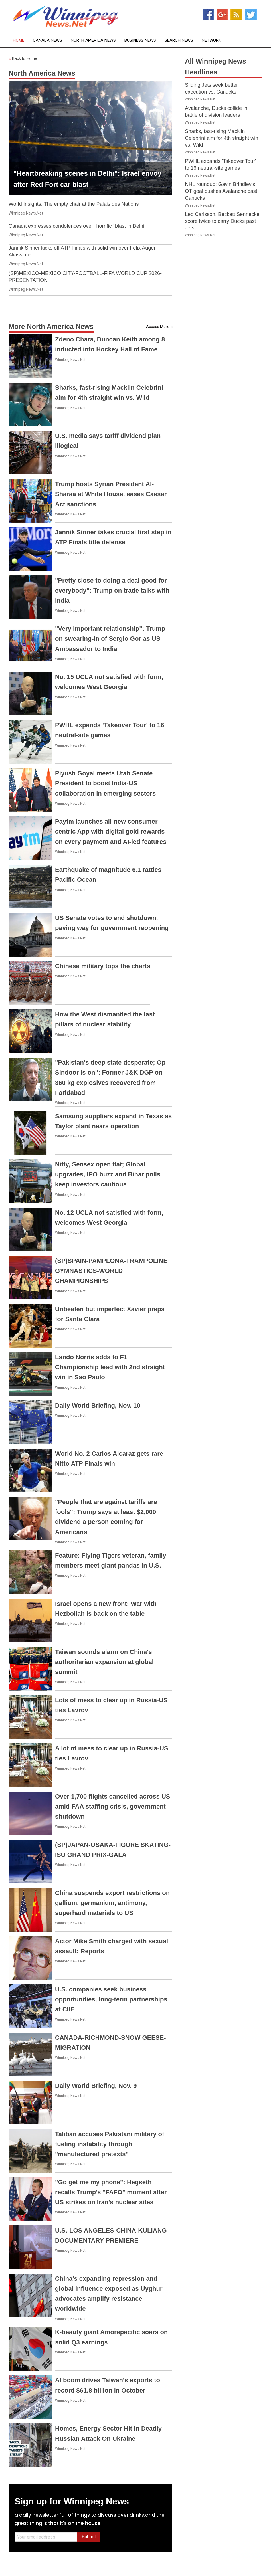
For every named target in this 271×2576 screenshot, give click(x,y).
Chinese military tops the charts (102, 966)
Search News (179, 40)
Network (211, 40)
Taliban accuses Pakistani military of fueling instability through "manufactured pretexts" (109, 2144)
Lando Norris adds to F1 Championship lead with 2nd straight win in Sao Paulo (110, 1367)
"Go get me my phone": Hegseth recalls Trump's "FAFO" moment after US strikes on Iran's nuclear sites (111, 2192)
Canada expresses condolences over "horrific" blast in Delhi (76, 226)
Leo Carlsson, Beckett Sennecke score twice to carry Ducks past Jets (222, 221)
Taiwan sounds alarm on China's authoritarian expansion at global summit (104, 1661)
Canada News (47, 40)
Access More (157, 326)
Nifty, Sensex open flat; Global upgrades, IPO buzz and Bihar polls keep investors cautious (107, 1174)
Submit (89, 2536)
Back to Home (23, 59)
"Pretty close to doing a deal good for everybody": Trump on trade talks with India (112, 590)
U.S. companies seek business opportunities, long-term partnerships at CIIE (111, 1999)
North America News (93, 40)
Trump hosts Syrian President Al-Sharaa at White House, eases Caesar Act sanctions (111, 493)
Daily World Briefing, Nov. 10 (97, 1405)
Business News (140, 40)
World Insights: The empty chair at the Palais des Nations (74, 204)
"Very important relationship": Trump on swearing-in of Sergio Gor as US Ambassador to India (110, 638)
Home (18, 40)
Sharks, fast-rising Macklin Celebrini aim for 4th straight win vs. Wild (221, 138)
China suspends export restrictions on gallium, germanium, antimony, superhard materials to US (112, 1902)
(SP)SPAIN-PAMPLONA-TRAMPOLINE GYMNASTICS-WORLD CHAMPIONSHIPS (111, 1270)
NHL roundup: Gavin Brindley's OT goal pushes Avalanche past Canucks (221, 191)
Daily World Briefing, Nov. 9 (96, 2085)
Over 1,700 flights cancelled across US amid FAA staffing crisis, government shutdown (112, 1806)
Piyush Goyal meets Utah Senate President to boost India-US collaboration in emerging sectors (105, 783)
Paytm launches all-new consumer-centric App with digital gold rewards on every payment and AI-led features (110, 831)
